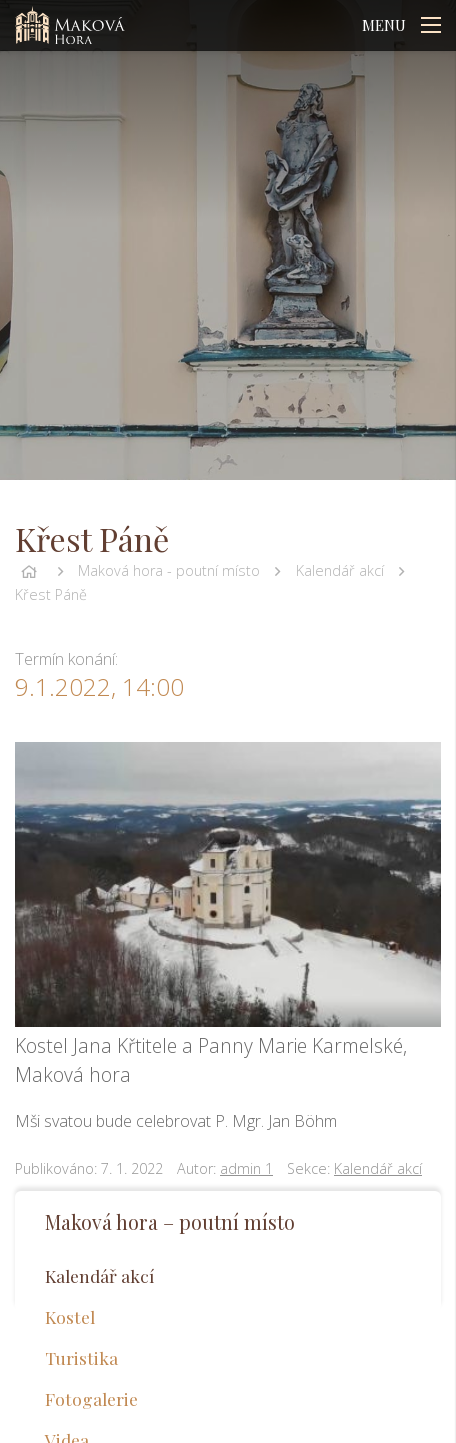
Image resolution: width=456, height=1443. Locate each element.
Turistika (81, 1357)
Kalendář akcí (340, 570)
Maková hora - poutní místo (169, 570)
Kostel (70, 1316)
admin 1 (246, 1168)
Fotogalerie (91, 1398)
